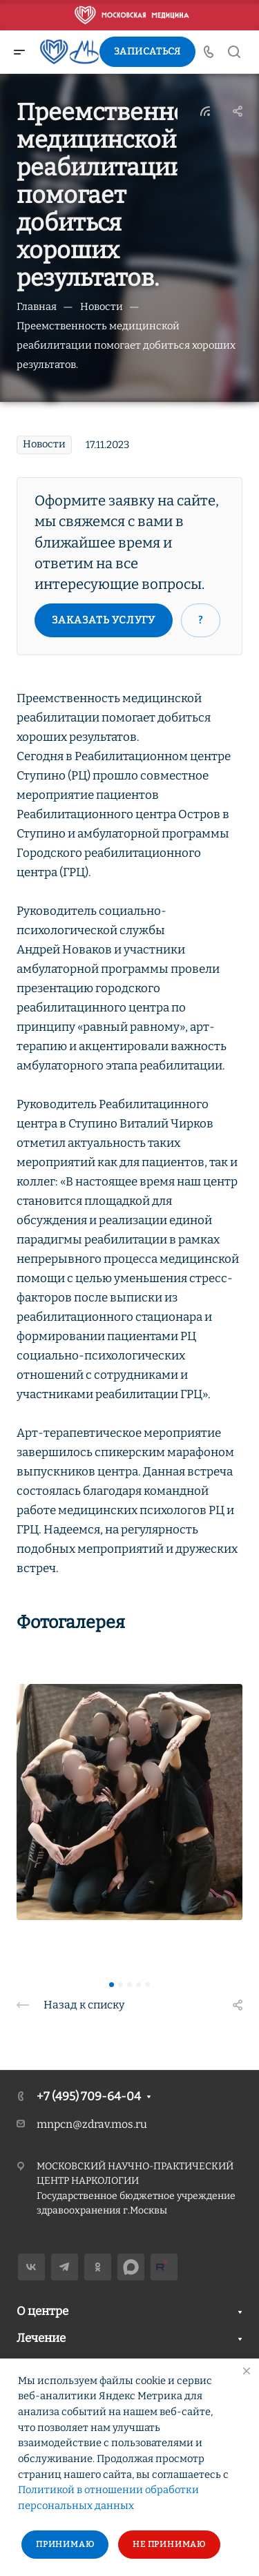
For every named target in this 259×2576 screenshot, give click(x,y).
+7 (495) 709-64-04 (89, 2096)
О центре (42, 2311)
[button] (111, 1984)
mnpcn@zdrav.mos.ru (92, 2124)
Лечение (41, 2338)
